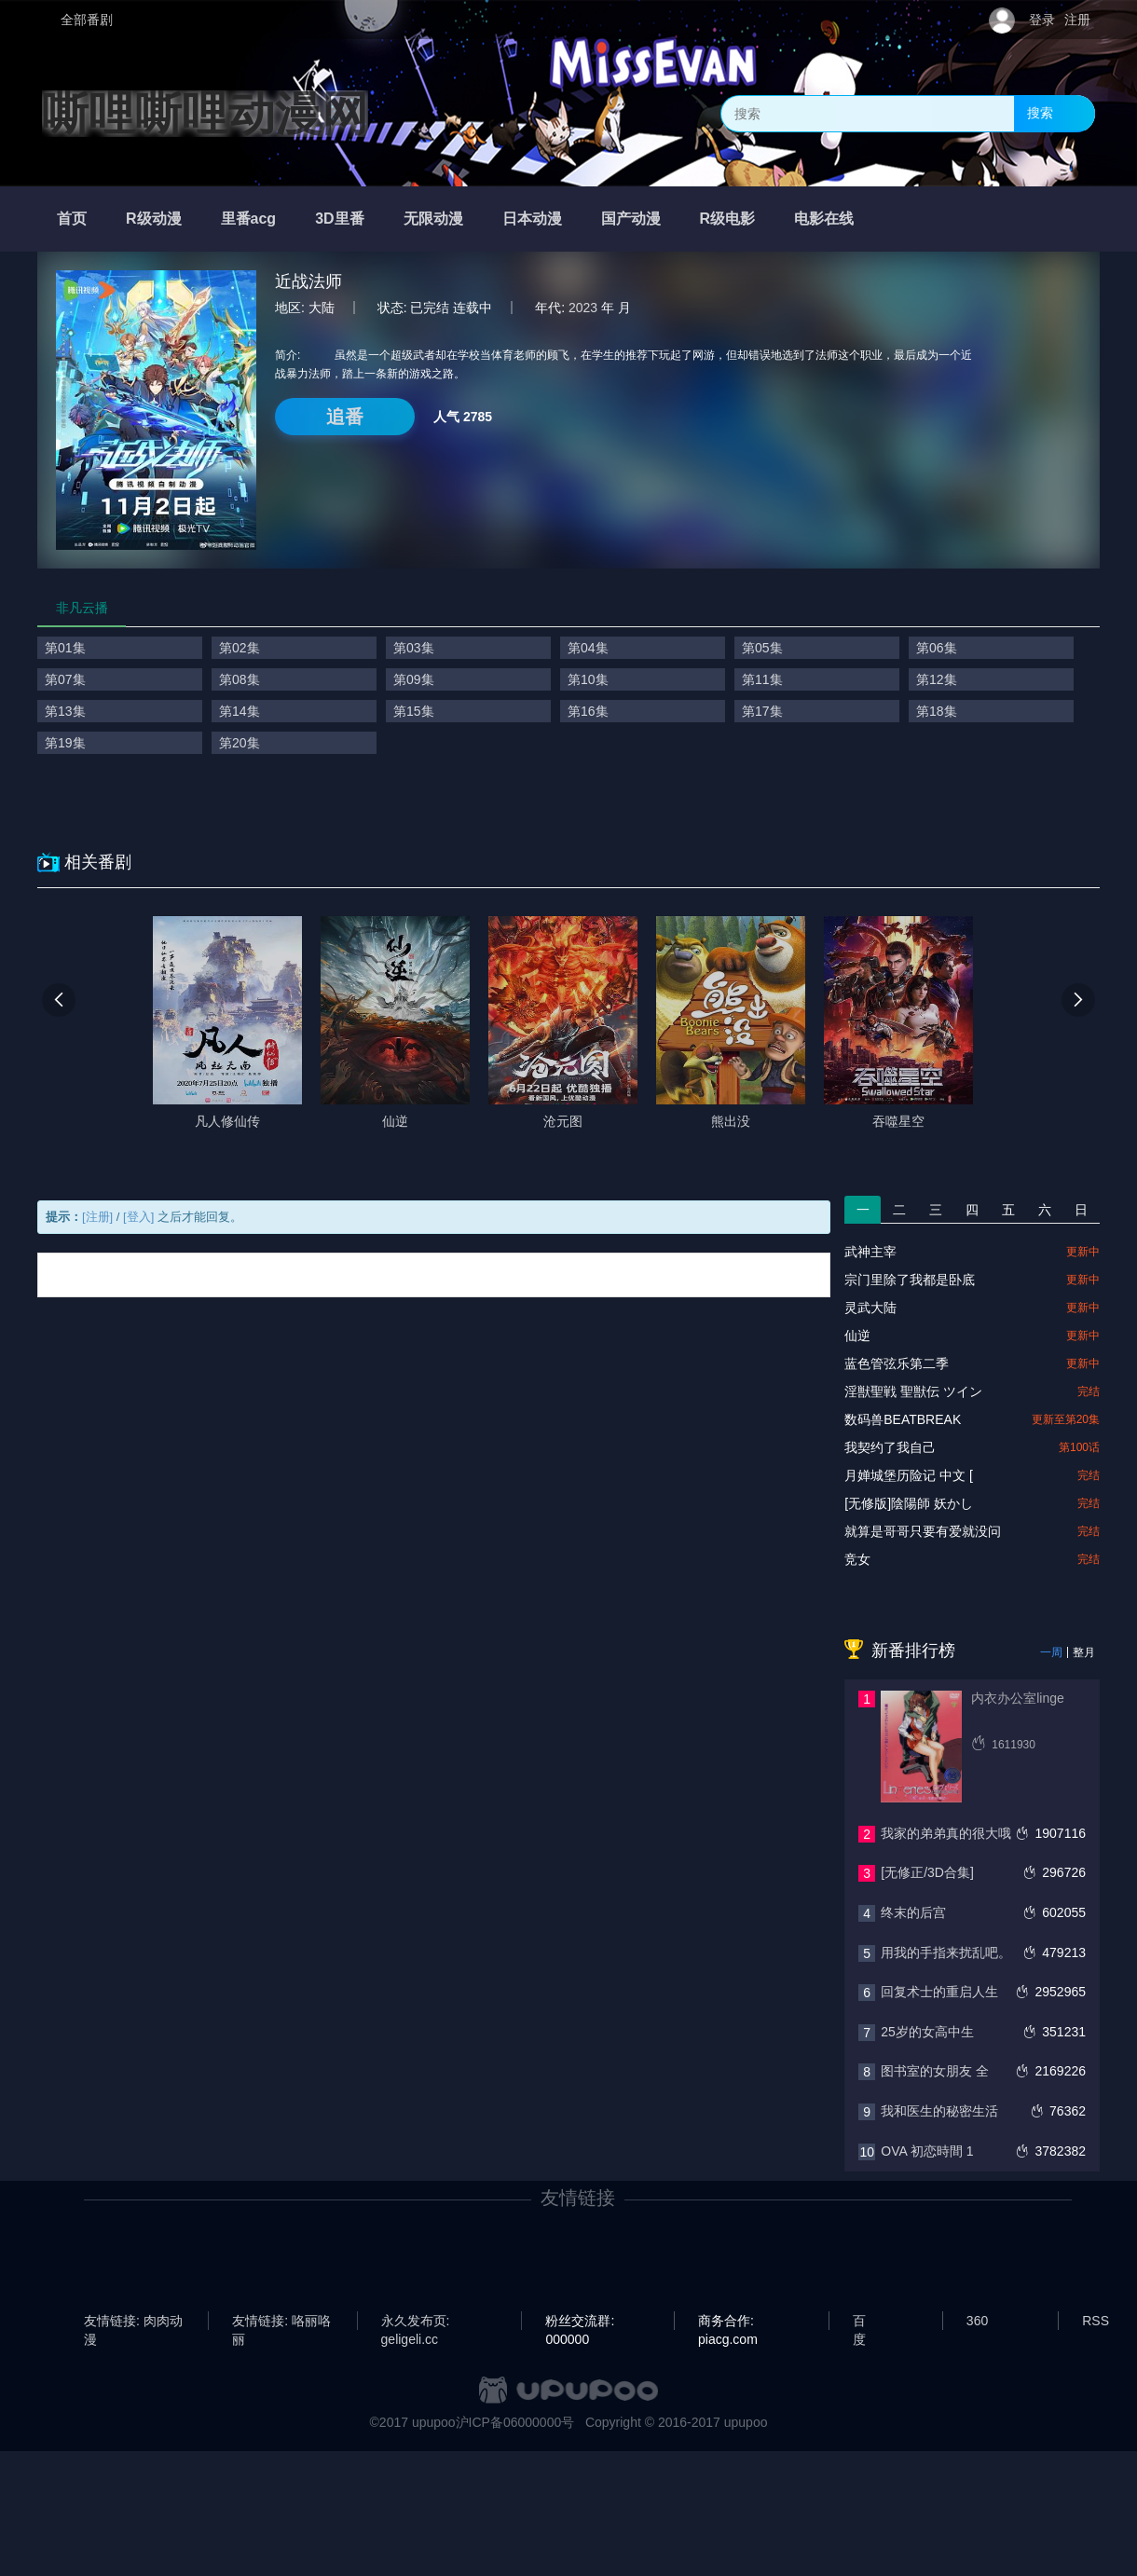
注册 (1077, 19)
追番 (344, 416)
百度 (859, 2321)
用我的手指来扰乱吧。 (946, 1952)
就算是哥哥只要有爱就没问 (922, 1531)
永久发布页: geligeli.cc (415, 2321)
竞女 (857, 1559)
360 (977, 2320)
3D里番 (339, 218)
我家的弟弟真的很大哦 (946, 1833)
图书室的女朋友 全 (935, 2070)
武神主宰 (870, 1251)
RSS (1095, 2320)
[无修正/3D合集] (927, 1872)
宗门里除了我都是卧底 (909, 1279)
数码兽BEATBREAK (902, 1419)
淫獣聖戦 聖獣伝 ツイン (913, 1391)
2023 (582, 307)
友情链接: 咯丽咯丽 (281, 2321)
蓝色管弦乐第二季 (896, 1363)
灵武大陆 (870, 1307)
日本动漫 (532, 218)
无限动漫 (433, 218)
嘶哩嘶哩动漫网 (205, 114)
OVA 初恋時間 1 (927, 2151)
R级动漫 (154, 218)
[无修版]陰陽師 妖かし (908, 1503)
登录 (1042, 19)
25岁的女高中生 (927, 2031)
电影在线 (824, 218)
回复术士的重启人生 (939, 1991)
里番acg (249, 218)
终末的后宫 (913, 1912)
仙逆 (857, 1335)
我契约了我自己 (890, 1447)
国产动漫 (631, 218)
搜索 (1040, 112)
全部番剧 (87, 19)
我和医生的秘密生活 (939, 2110)
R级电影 (728, 218)
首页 (72, 218)
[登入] (138, 1217)
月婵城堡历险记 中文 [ (908, 1475)
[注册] (97, 1217)
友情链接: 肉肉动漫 (133, 2321)
